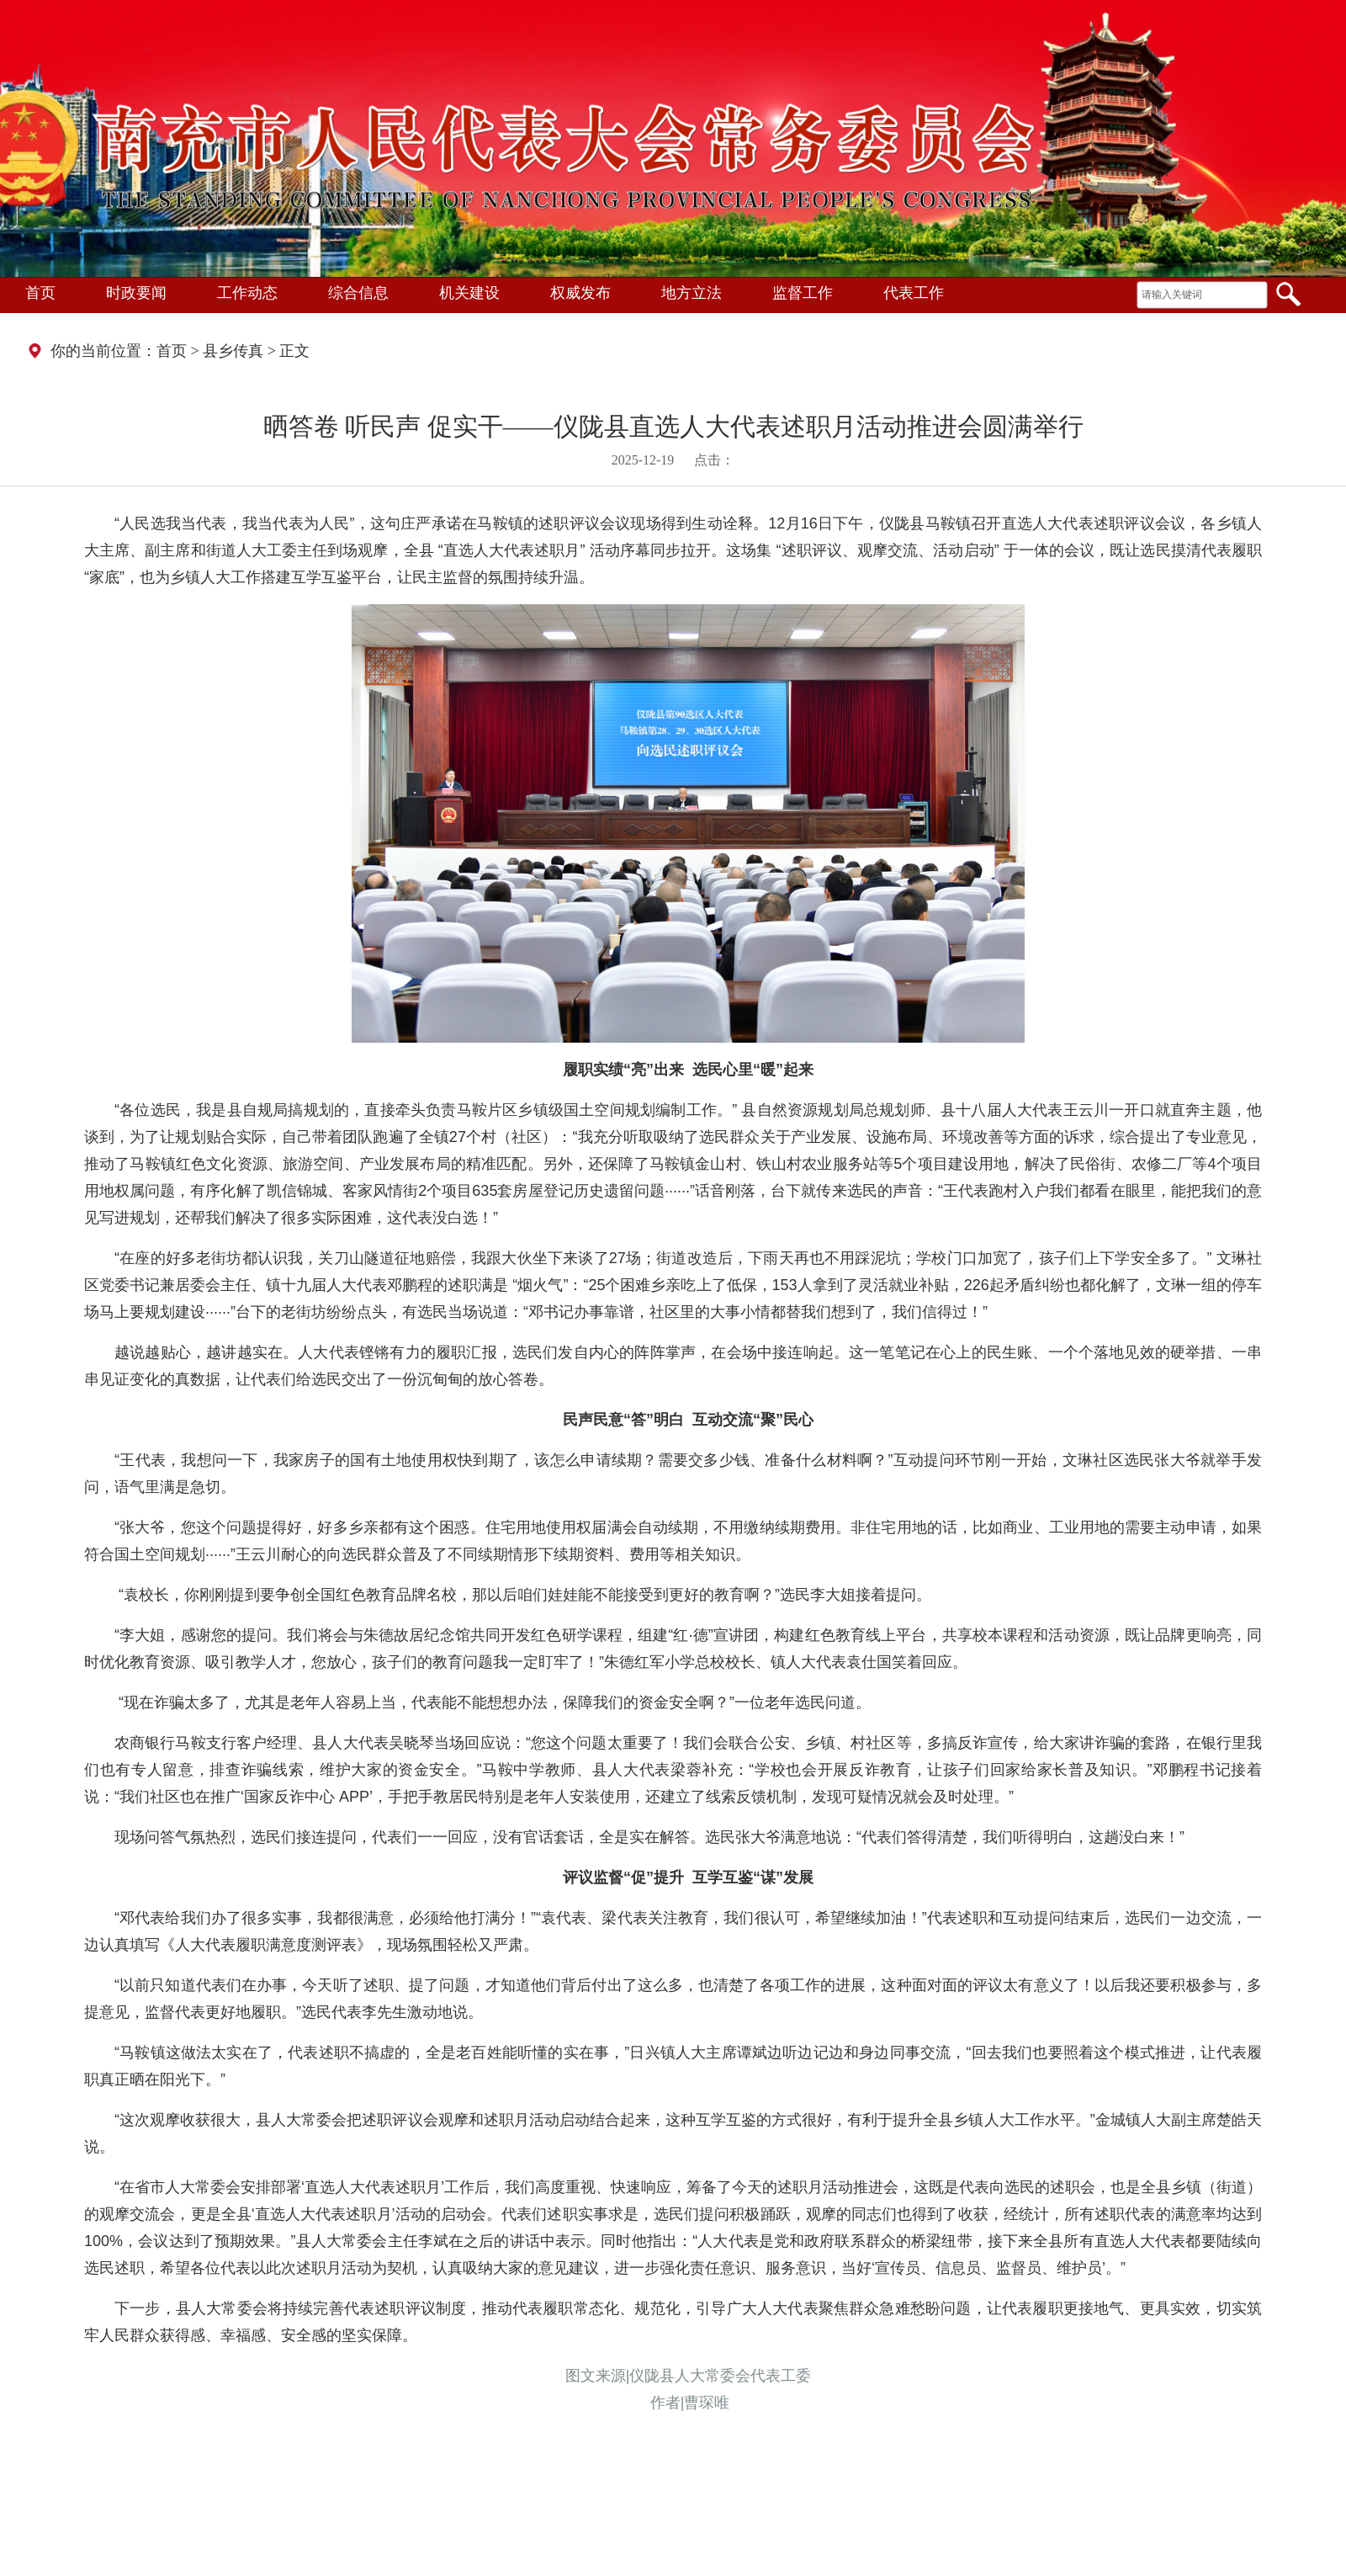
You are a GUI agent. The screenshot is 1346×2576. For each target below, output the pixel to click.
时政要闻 (136, 292)
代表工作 (913, 292)
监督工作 (802, 292)
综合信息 (358, 292)
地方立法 (691, 292)
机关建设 (469, 292)
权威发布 (580, 292)
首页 (40, 292)
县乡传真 (233, 351)
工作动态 (247, 292)
